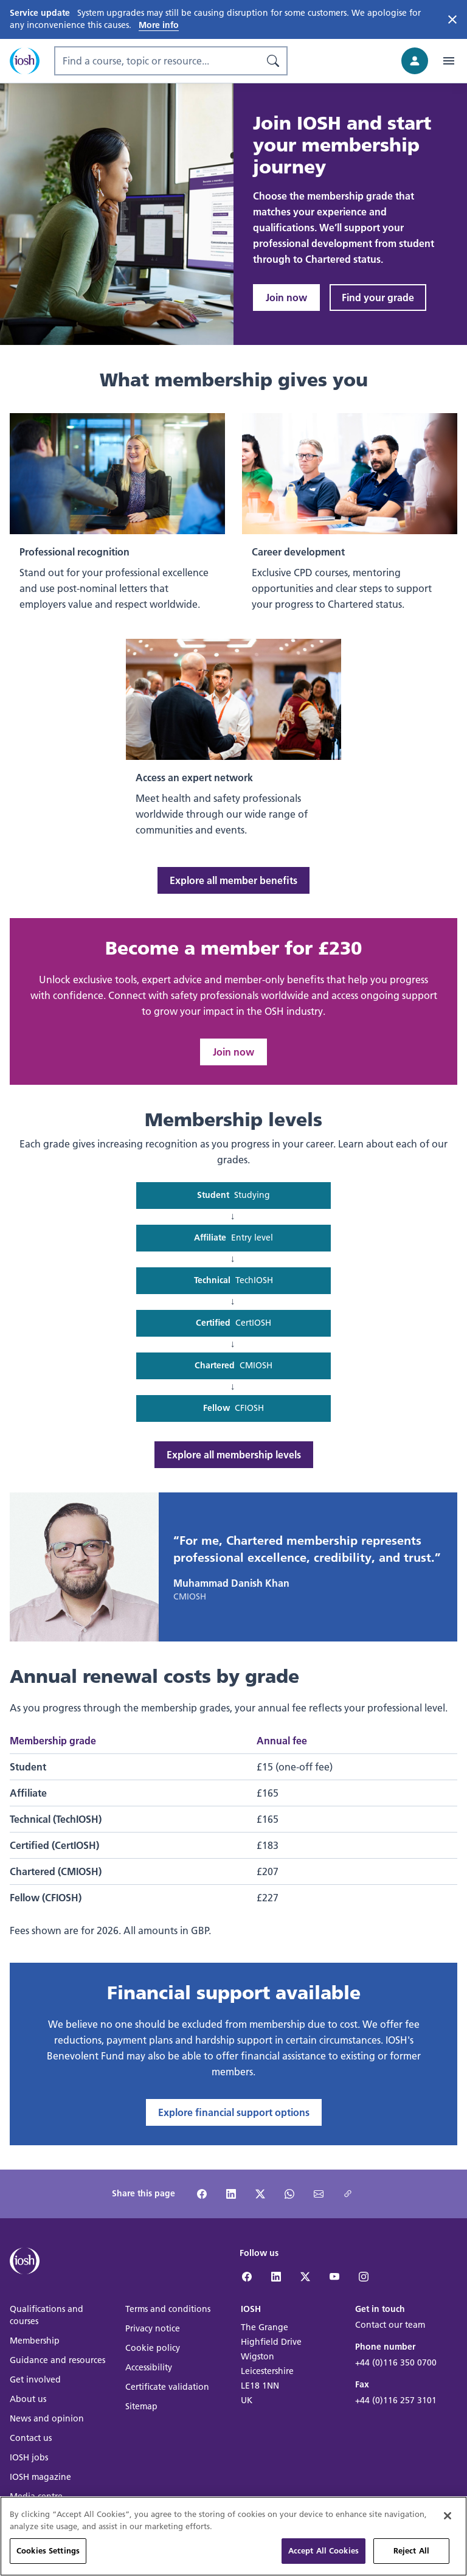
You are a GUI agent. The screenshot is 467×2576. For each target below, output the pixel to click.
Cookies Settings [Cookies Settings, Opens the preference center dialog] (48, 2553)
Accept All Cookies (323, 2553)
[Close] (447, 2518)
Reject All (411, 2553)
